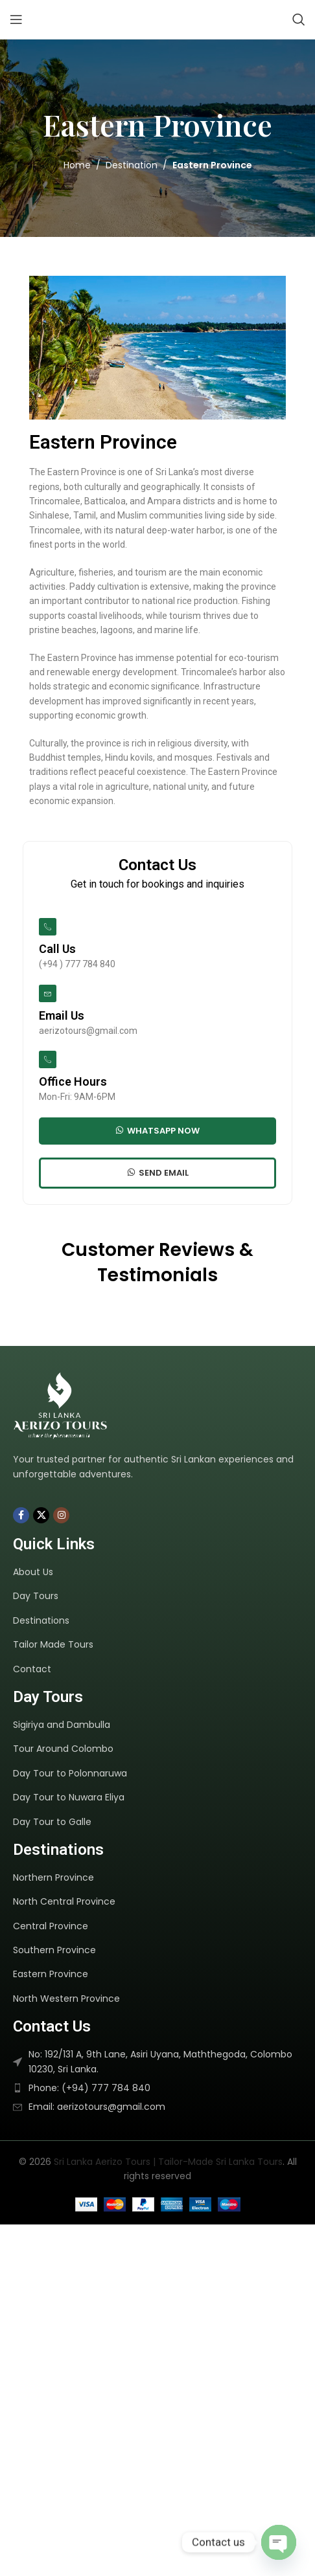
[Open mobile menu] (16, 19)
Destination (132, 165)
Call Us (57, 949)
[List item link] (159, 1572)
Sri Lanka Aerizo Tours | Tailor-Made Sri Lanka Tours (168, 2161)
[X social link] (41, 1515)
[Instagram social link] (61, 1515)
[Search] (299, 19)
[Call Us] (47, 926)
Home (77, 165)
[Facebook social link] (21, 1515)
